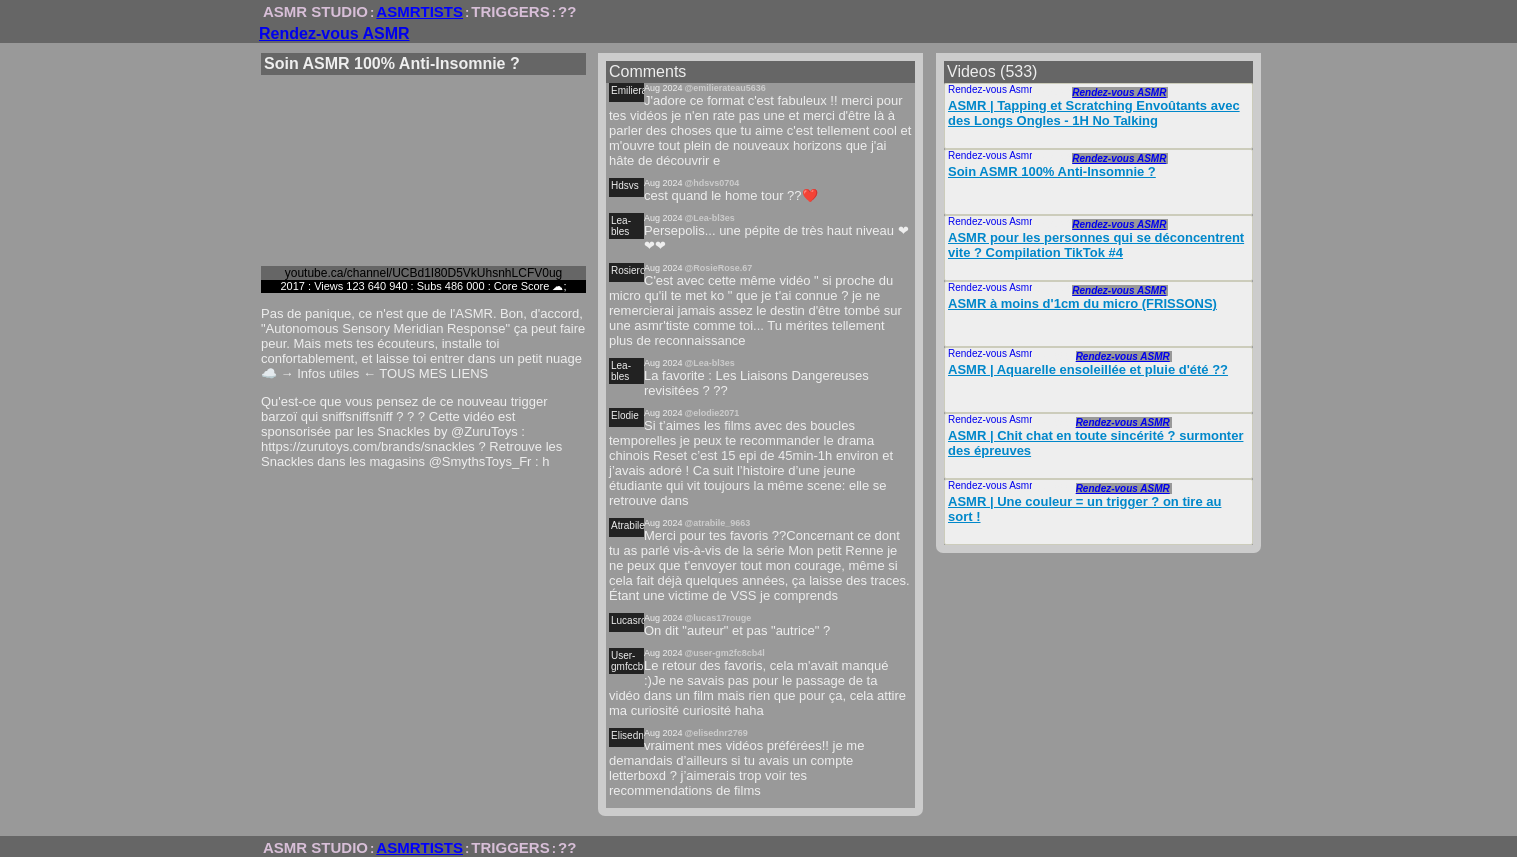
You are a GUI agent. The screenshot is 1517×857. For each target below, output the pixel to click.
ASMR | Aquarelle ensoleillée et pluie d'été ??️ (1088, 369)
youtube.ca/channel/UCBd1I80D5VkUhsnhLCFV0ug (424, 273)
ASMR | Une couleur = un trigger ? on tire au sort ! (1084, 509)
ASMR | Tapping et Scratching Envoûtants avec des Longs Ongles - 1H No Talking (1094, 113)
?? (567, 11)
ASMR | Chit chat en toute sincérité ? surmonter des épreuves (1095, 443)
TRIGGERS (510, 11)
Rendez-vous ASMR (334, 33)
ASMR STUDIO (315, 11)
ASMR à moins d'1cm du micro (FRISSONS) (1082, 303)
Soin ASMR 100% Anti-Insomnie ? (1052, 171)
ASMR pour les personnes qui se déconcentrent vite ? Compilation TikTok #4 (1096, 245)
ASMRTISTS (419, 11)
